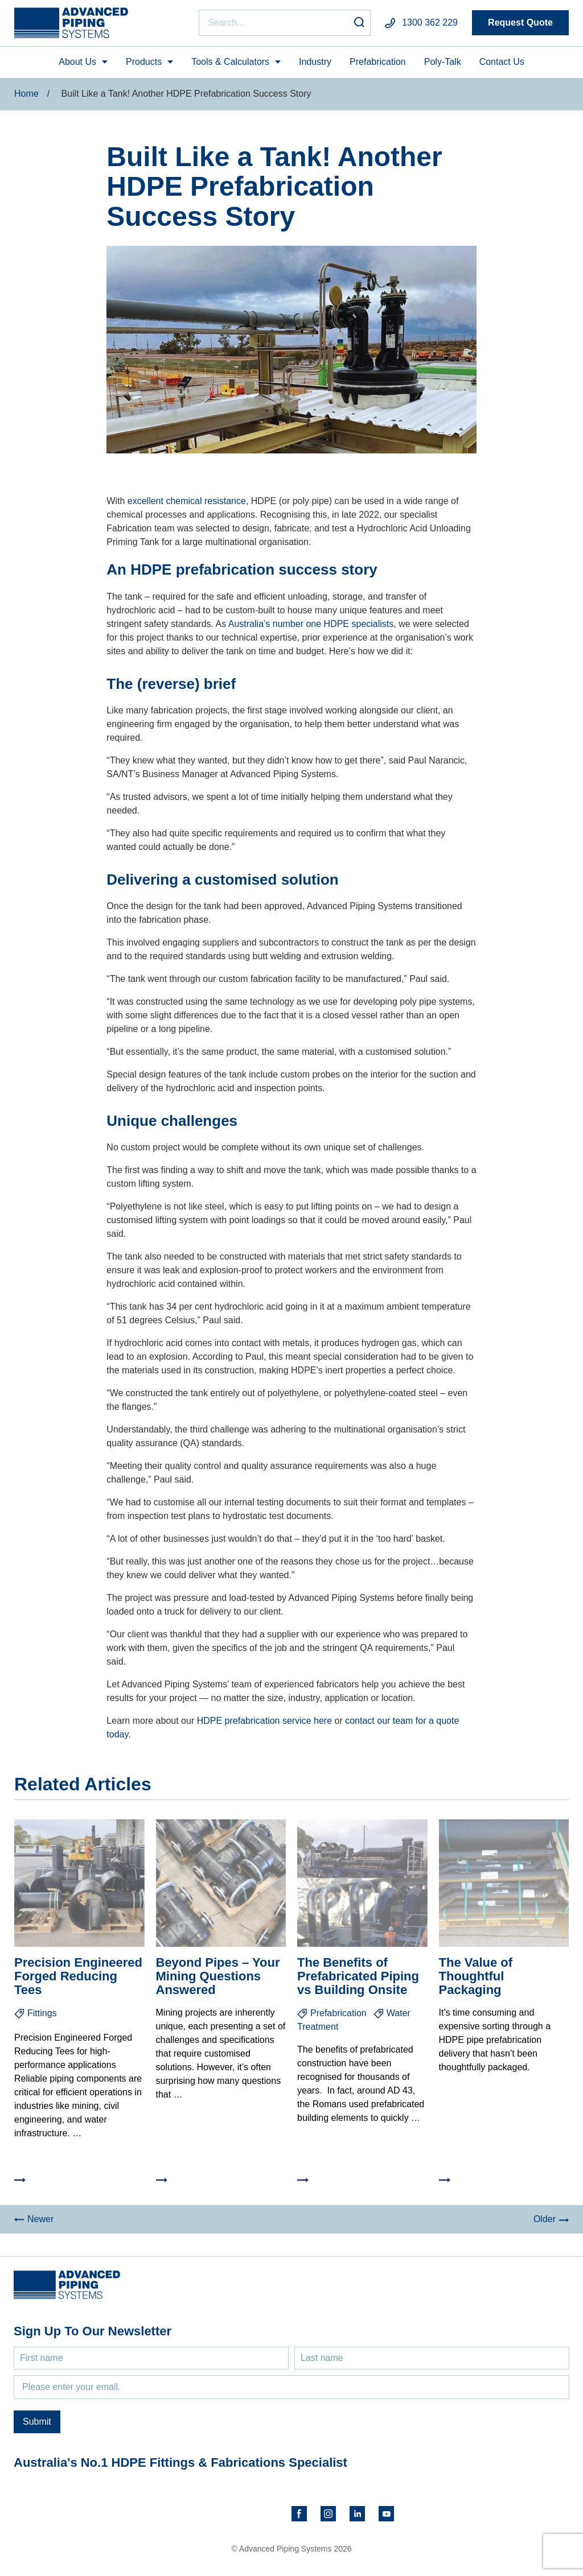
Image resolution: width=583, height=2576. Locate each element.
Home (26, 93)
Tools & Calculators (230, 62)
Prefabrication (378, 62)
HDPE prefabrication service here (266, 1720)
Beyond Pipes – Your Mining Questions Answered (218, 1976)
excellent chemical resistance (187, 501)
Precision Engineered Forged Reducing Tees (78, 1976)
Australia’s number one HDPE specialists (311, 624)
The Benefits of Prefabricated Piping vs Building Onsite (358, 1976)
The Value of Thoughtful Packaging (476, 1976)
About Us (77, 62)
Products (144, 62)
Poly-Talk (442, 62)
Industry (315, 62)
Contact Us (501, 62)
